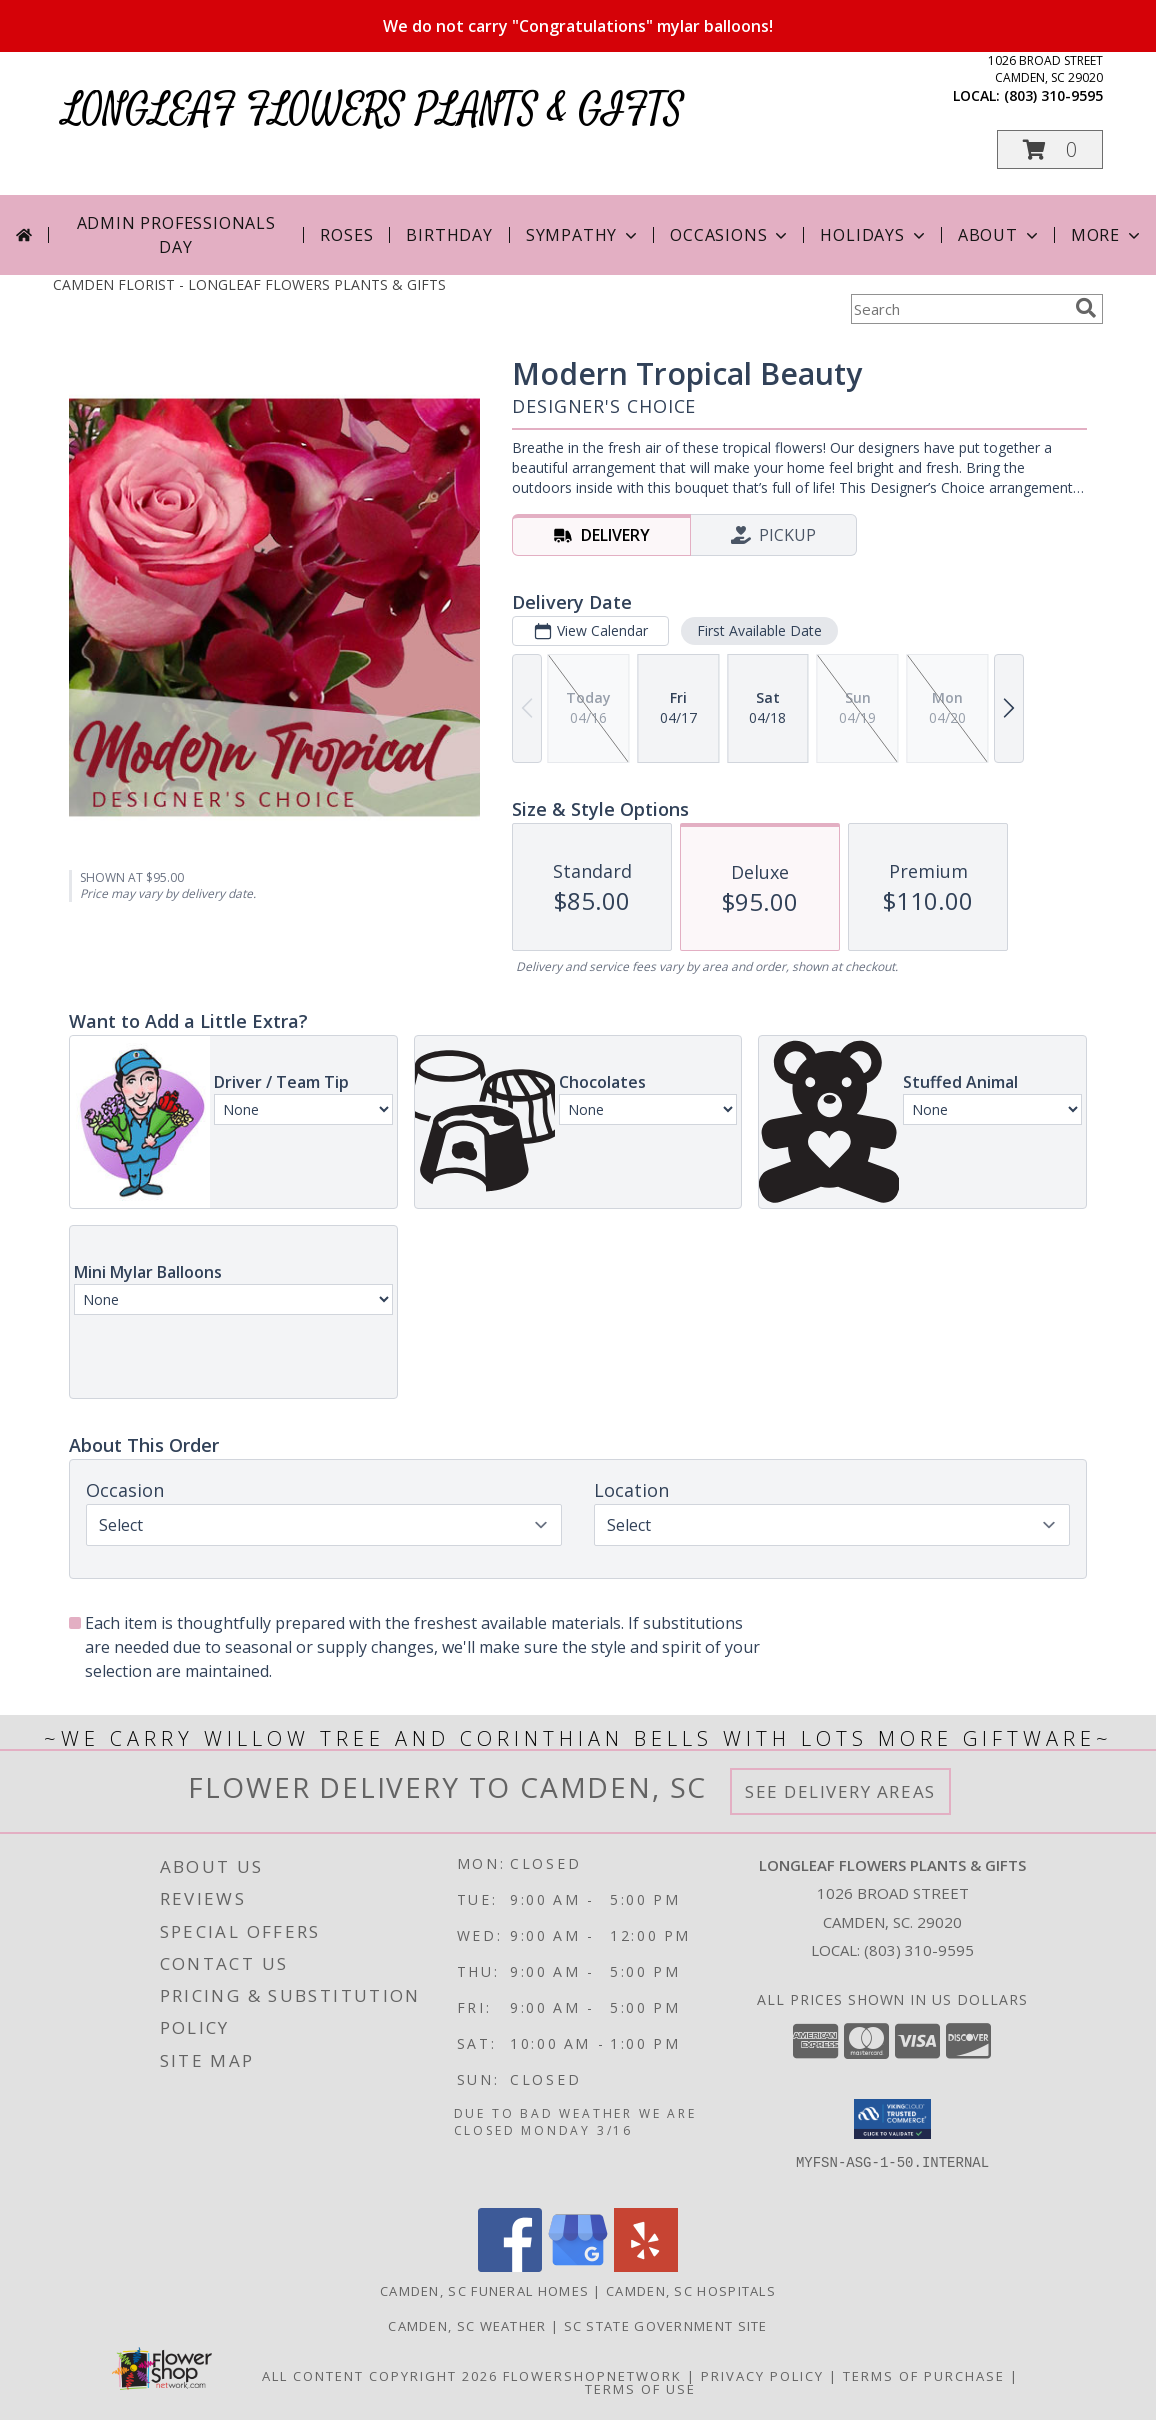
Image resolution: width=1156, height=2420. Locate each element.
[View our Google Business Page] (578, 2266)
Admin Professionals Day (176, 235)
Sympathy (583, 235)
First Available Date (759, 630)
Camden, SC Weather (467, 2326)
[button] (1050, 149)
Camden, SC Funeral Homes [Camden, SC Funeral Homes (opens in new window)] (484, 2291)
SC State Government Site (666, 2326)
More (1107, 235)
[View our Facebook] (510, 2266)
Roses (346, 235)
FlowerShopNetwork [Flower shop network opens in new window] (592, 2376)
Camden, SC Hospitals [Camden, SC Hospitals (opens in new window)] (691, 2291)
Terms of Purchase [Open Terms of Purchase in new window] (924, 2376)
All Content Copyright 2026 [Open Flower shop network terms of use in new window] (380, 2376)
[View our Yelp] (646, 2266)
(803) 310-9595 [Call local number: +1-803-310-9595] (1053, 95)
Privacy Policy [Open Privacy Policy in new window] (762, 2376)
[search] (1086, 308)
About (1000, 235)
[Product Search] (959, 309)
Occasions (730, 235)
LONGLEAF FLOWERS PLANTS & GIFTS (373, 110)
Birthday (449, 235)
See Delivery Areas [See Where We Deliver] (840, 1791)
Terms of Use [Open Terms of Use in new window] (640, 2389)
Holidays (874, 235)
